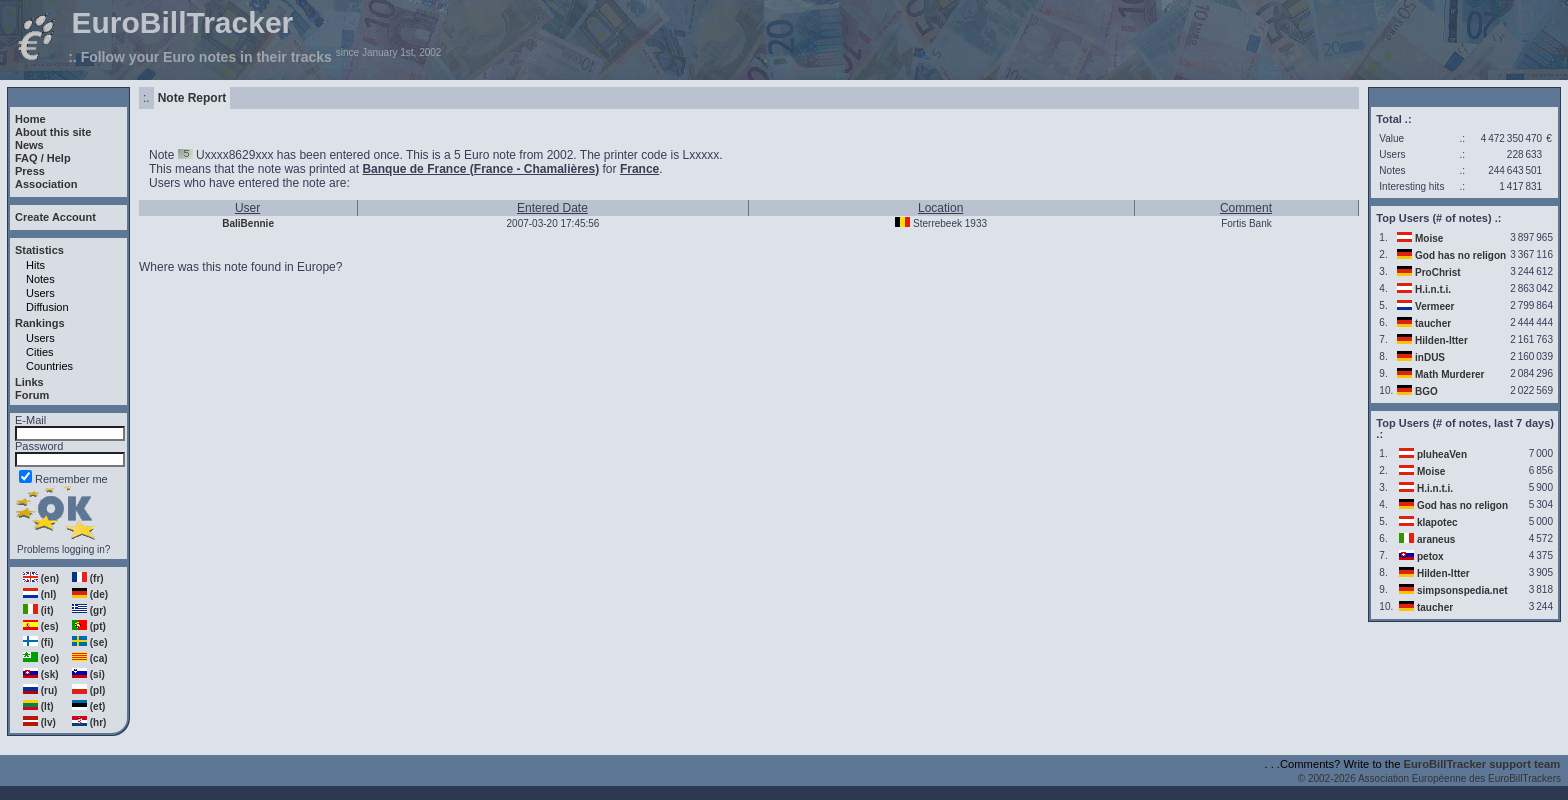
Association (46, 184)
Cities (40, 352)
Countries (49, 366)
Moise (1429, 238)
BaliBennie (248, 223)
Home (30, 119)
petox (1430, 556)
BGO (1426, 391)
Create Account (55, 217)
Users (40, 293)
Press (30, 171)
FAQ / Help (43, 158)
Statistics (39, 250)
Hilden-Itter (1441, 340)
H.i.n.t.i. (1433, 289)
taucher (1433, 323)
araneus (1436, 539)
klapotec (1437, 522)
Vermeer (1434, 306)
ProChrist (1438, 272)
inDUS (1430, 357)
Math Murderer (1449, 374)
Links (29, 382)
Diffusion (47, 307)
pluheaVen (1442, 454)
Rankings (40, 323)
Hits (35, 265)
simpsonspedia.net (1462, 590)
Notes (40, 279)
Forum (32, 395)
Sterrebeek (937, 223)
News (29, 145)
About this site (53, 132)
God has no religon (1460, 255)
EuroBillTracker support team (1482, 764)
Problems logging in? (63, 549)
